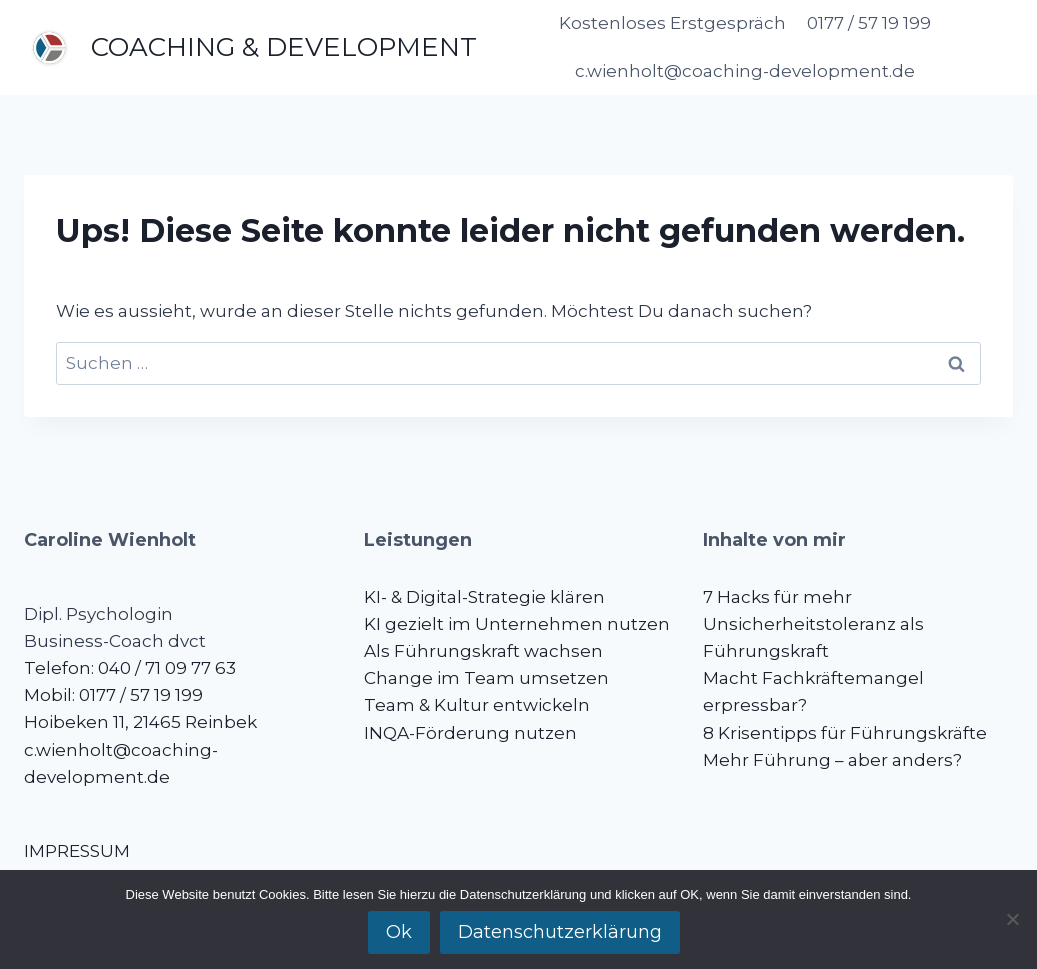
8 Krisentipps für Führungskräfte (845, 733)
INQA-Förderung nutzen (470, 733)
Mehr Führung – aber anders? (832, 760)
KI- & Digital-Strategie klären (484, 597)
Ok (399, 932)
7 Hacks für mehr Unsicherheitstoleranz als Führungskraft (813, 624)
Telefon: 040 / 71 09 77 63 (130, 668)
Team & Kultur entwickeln (477, 705)
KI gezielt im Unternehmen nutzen (517, 624)
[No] (1012, 919)
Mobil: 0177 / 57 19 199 (113, 695)
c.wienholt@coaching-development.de (745, 71)
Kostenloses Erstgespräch (672, 23)
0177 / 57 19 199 (869, 23)
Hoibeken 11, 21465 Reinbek (140, 722)
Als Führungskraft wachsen (483, 651)
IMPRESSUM (77, 851)
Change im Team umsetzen (486, 678)
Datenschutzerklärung (560, 932)
